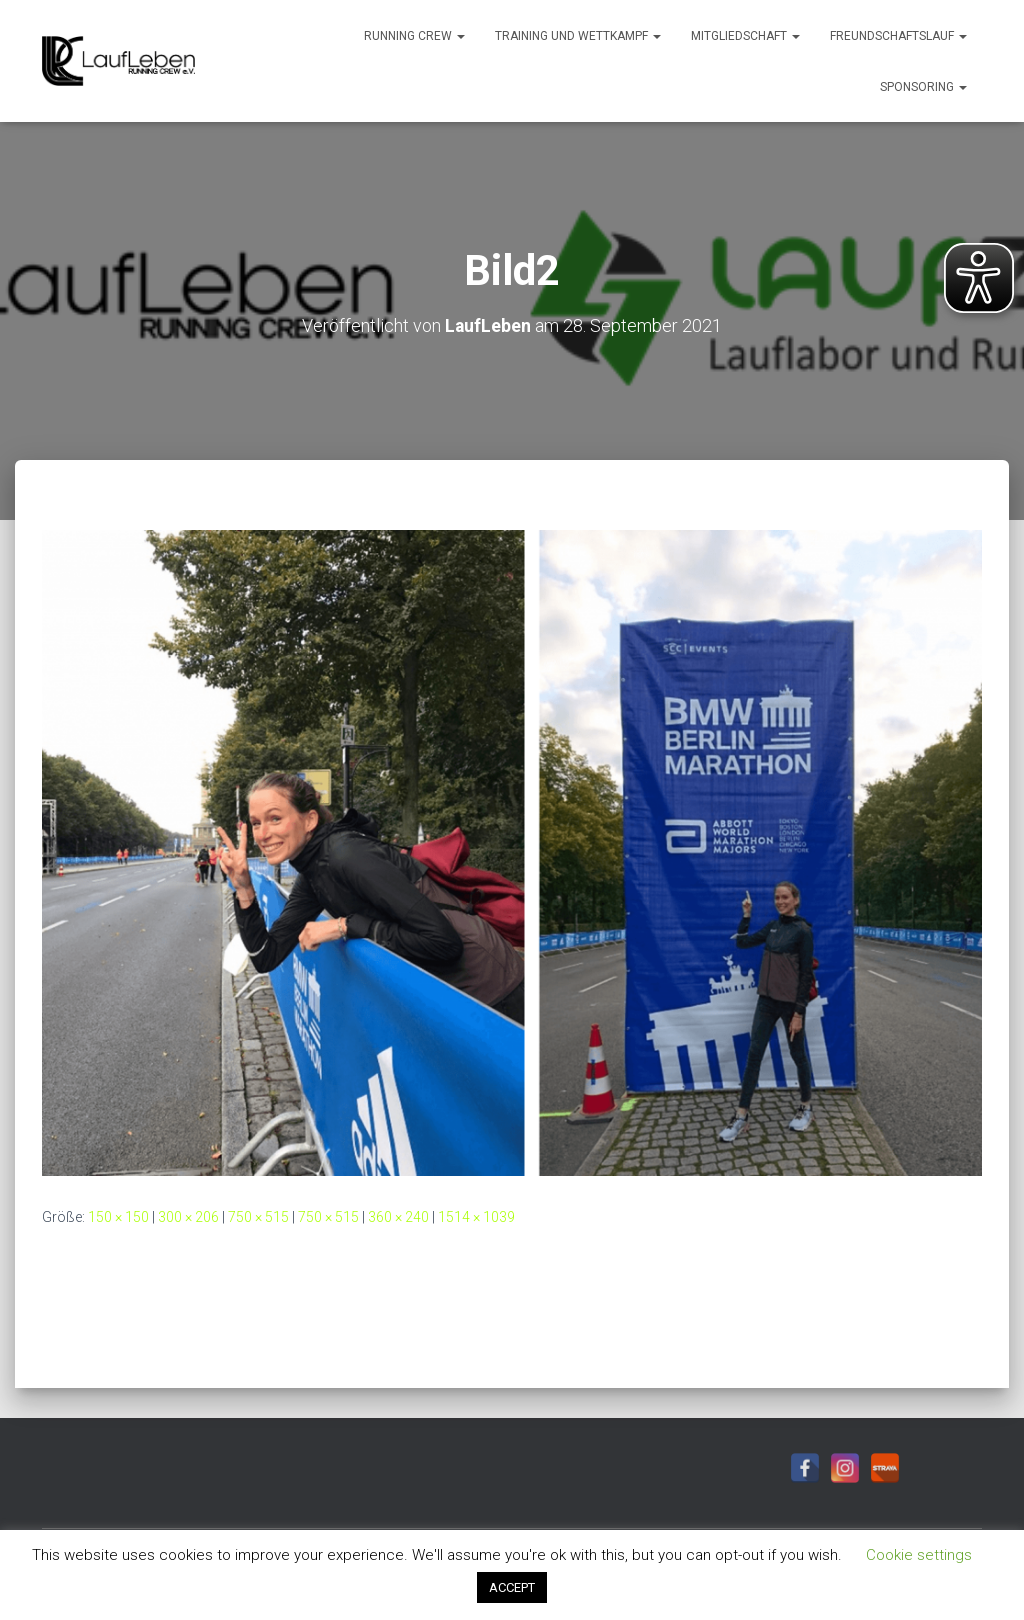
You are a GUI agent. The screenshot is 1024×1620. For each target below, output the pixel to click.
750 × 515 (258, 1216)
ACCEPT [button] (512, 1587)
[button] (460, 36)
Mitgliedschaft (745, 36)
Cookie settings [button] (919, 1555)
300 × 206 (188, 1216)
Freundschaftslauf (898, 36)
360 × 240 (398, 1216)
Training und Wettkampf (578, 36)
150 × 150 (118, 1216)
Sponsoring (923, 87)
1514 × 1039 (476, 1216)
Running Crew (414, 36)
